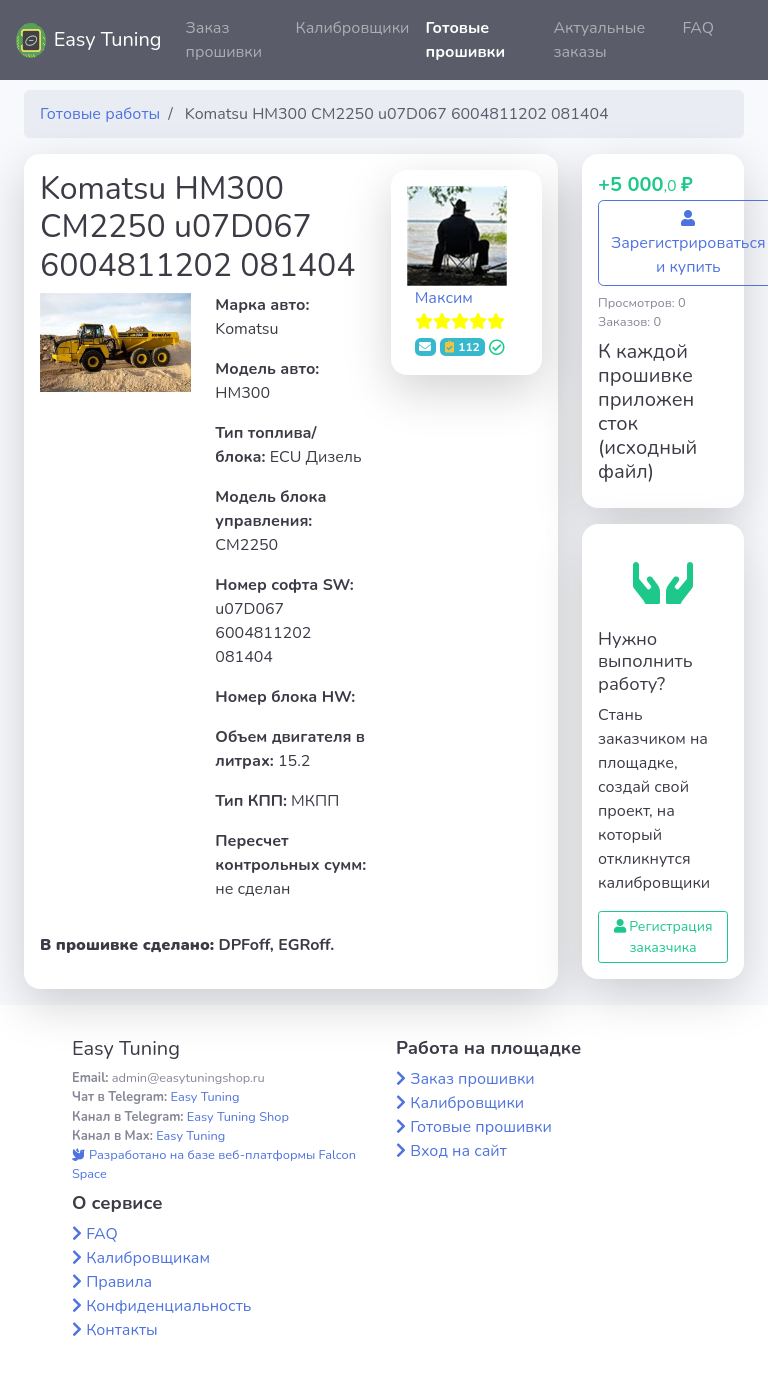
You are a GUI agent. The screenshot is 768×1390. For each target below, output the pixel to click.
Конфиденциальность (168, 1306)
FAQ (698, 28)
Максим (444, 298)
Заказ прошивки (224, 40)
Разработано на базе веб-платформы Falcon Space (214, 1164)
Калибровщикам (148, 1258)
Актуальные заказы (599, 40)
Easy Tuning (108, 39)
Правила (119, 1282)
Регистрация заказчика (663, 937)
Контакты (122, 1330)
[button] (737, 40)
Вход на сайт (458, 1151)
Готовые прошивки (465, 40)
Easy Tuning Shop (238, 1117)
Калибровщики (352, 28)
